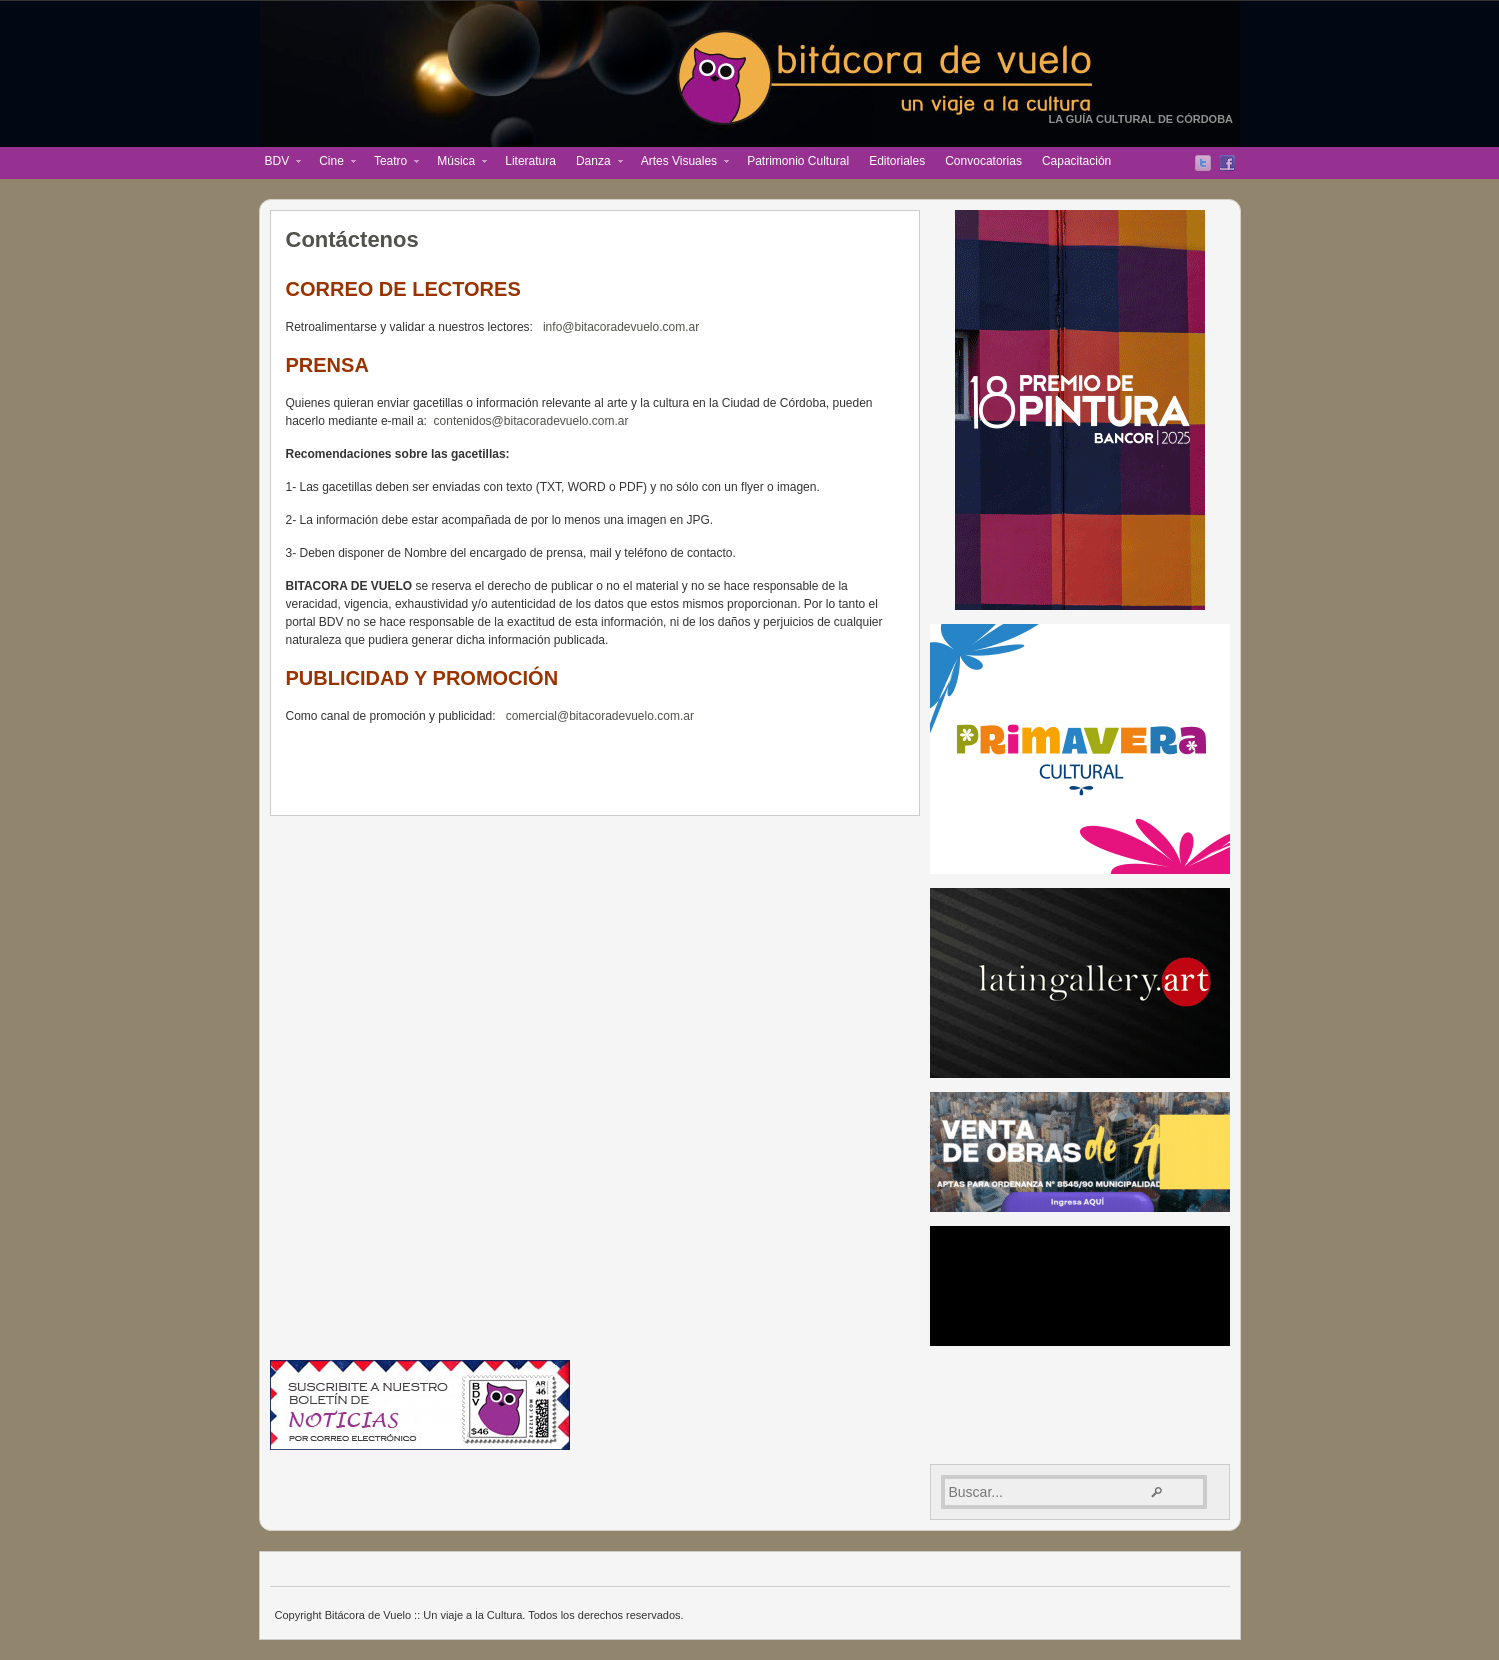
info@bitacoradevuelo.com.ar (621, 327)
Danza (594, 163)
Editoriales (897, 161)
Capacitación (1076, 161)
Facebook (1227, 163)
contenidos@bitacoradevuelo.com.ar (531, 421)
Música (457, 163)
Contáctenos (352, 239)
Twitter (1203, 163)
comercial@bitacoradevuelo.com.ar (600, 716)
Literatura (530, 161)
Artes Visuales (680, 163)
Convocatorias (983, 161)
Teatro (391, 163)
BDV (278, 163)
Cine (332, 163)
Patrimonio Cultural (798, 161)
